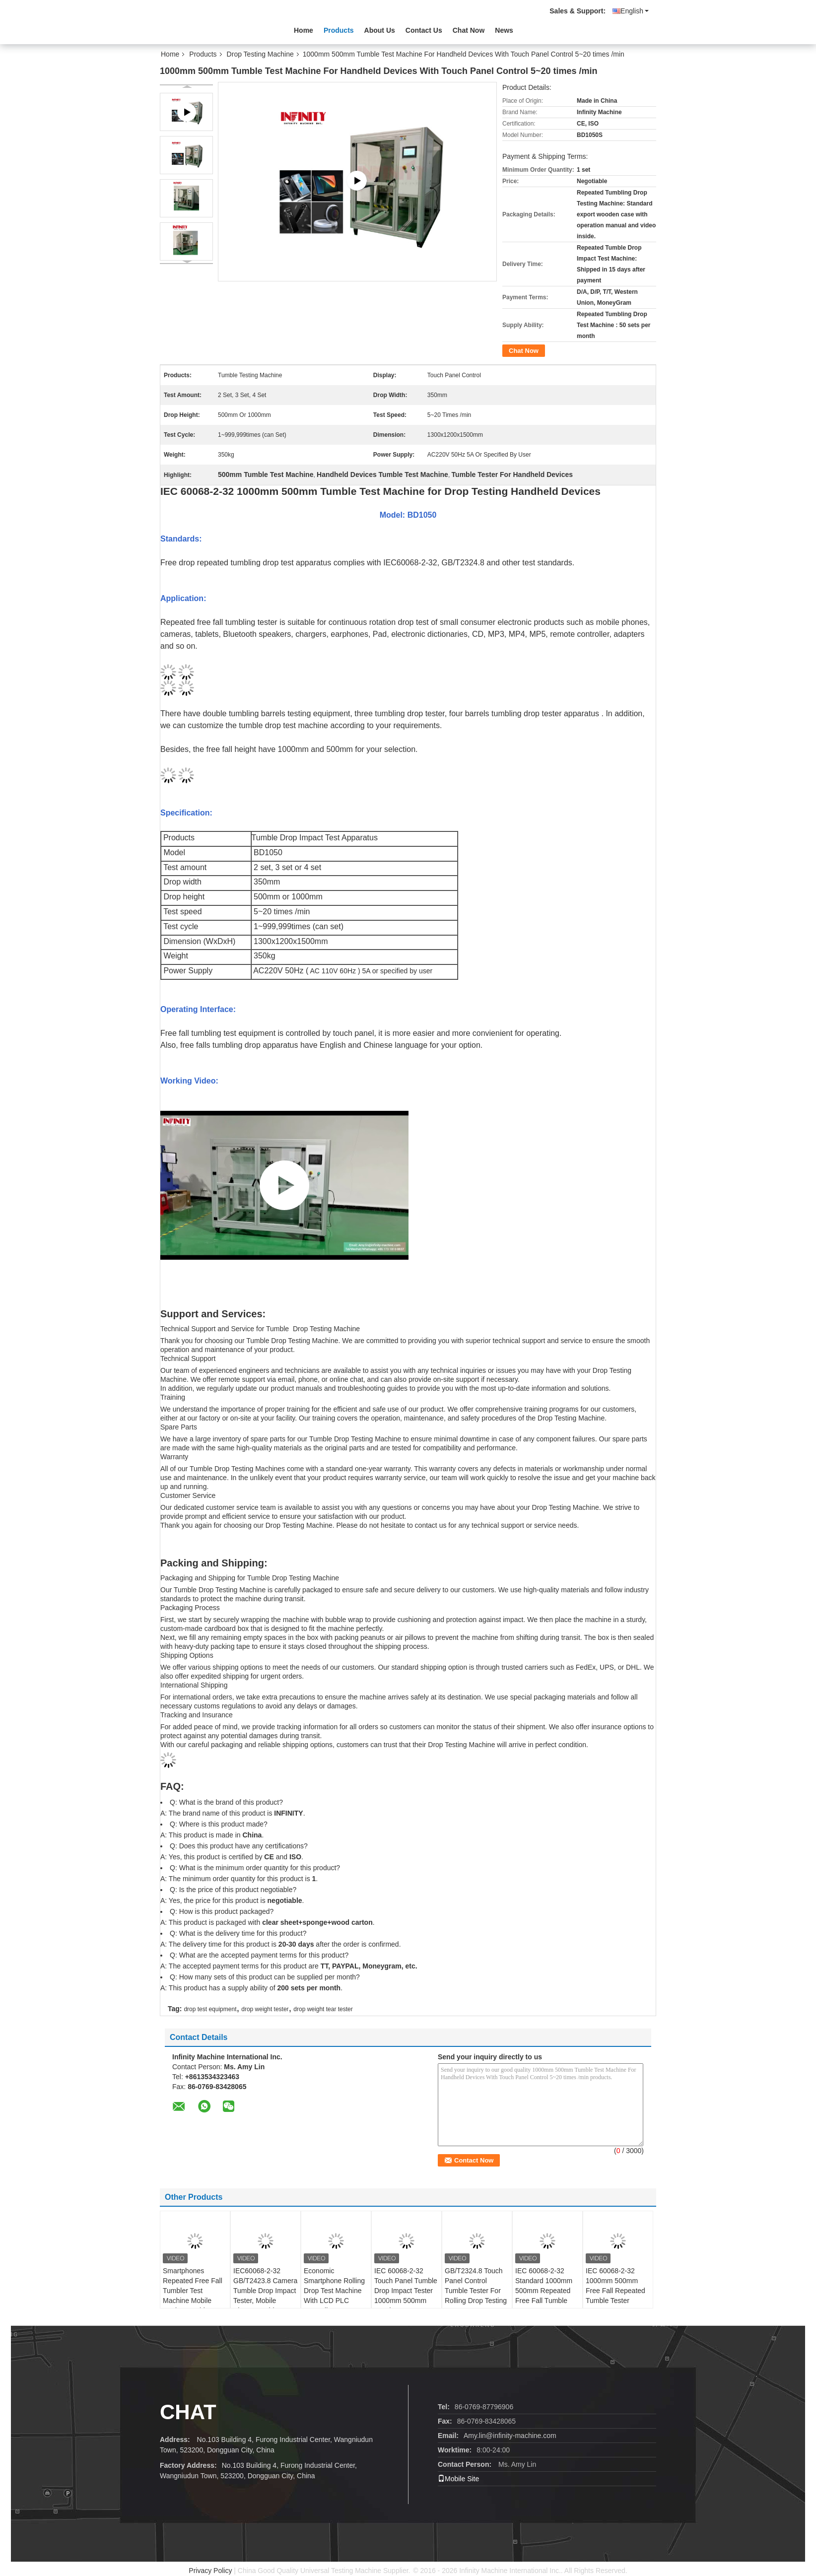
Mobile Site (458, 2479)
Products (339, 30)
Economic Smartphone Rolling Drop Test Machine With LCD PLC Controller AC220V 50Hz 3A (334, 2295)
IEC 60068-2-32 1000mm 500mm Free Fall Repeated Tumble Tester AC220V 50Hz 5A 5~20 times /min (615, 2295)
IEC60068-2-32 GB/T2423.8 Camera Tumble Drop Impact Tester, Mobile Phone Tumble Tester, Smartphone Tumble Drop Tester (265, 2300)
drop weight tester (264, 2009)
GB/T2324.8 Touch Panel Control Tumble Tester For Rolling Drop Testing (476, 2286)
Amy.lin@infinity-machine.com (510, 2436)
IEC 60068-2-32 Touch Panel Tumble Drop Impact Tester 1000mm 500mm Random (405, 2290)
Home (303, 30)
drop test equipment (210, 2009)
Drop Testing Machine (260, 54)
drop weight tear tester (322, 2009)
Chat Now (469, 30)
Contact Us (424, 30)
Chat (188, 2412)
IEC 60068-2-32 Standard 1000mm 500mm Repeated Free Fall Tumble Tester (543, 2290)
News (504, 30)
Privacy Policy (210, 2571)
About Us (379, 30)
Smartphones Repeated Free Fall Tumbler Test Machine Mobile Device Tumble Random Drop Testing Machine (192, 2300)
